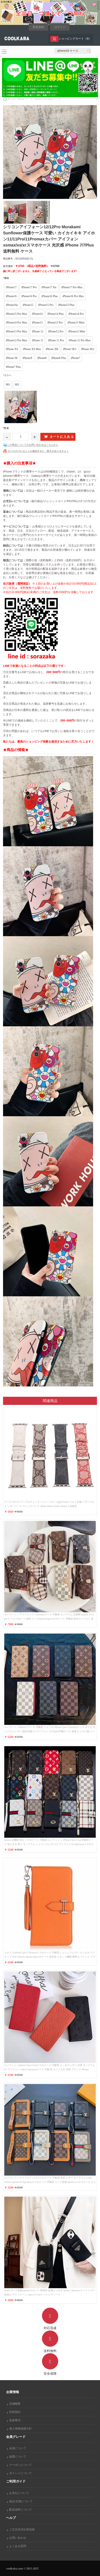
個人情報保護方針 (19, 2428)
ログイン (60, 27)
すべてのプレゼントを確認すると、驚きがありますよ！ (38, 451)
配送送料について (19, 2509)
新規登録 (38, 27)
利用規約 (13, 2412)
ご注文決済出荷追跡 (21, 2529)
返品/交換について (20, 2501)
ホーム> (12, 98)
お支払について (18, 2493)
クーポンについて (19, 2464)
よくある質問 (16, 2546)
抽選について (16, 2456)
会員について (16, 2448)
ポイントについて (19, 2473)
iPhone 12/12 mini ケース (48, 98)
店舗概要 (13, 2403)
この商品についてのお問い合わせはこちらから (32, 444)
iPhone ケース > (25, 98)
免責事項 (13, 2420)
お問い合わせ (16, 2537)
